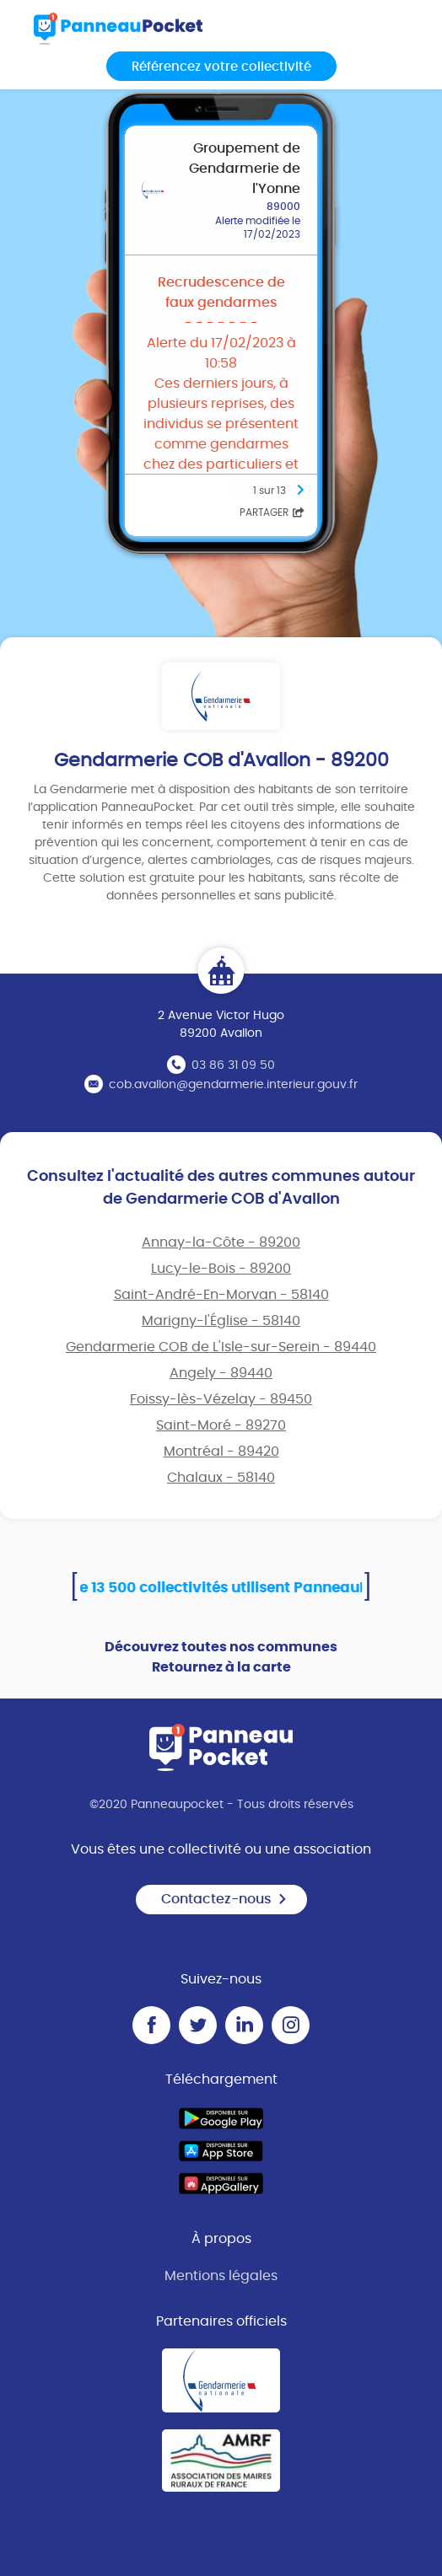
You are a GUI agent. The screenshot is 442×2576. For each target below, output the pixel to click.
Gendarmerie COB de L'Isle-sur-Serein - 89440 (221, 1347)
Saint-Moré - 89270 (221, 1425)
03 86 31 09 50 (233, 1065)
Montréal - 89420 (221, 1451)
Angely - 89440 (221, 1373)
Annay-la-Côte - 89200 (221, 1242)
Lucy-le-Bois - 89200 (221, 1268)
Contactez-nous (224, 1899)
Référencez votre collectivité (221, 67)
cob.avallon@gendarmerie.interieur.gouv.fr (233, 1085)
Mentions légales (221, 2276)
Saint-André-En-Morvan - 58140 (221, 1294)
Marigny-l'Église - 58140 (221, 1321)
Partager (272, 512)
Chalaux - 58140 (221, 1477)
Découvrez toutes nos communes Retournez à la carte (221, 1657)
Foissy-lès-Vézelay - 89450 (221, 1399)
